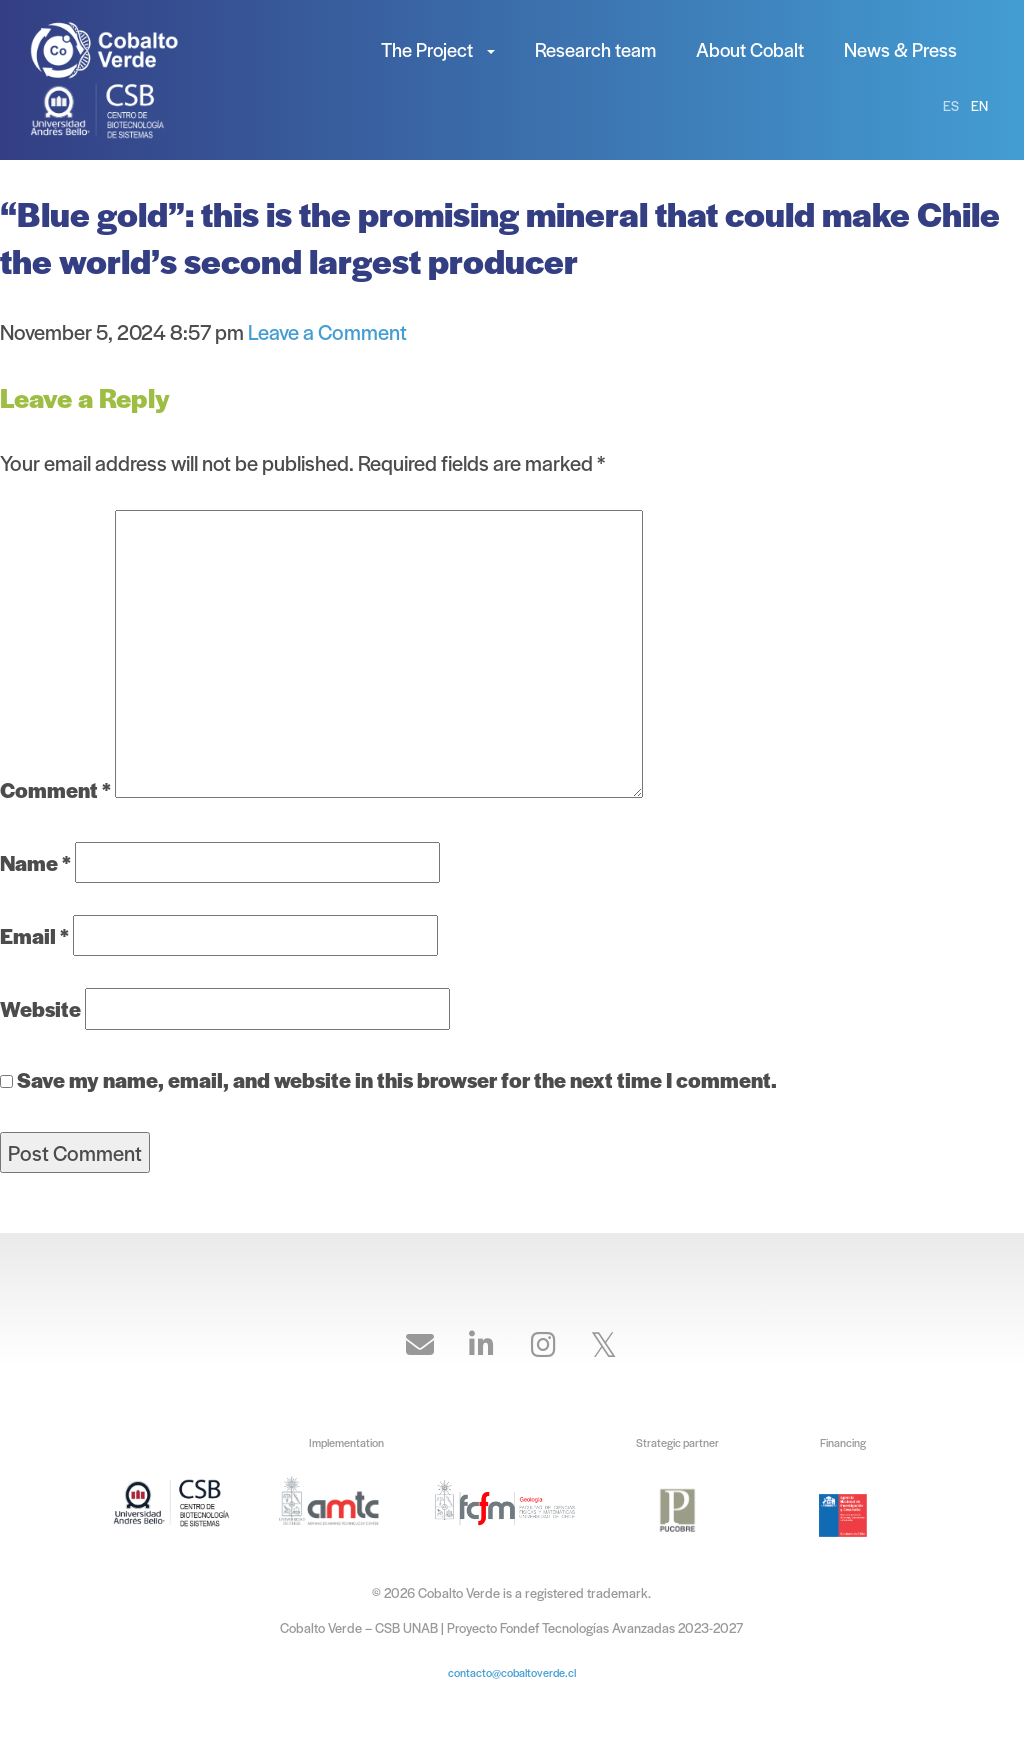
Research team (595, 49)
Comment (55, 789)
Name (35, 862)
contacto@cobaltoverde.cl (512, 1672)
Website (40, 1008)
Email (34, 935)
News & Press (900, 49)
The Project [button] (438, 49)
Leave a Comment (327, 331)
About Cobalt (750, 49)
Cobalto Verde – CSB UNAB (120, 50)
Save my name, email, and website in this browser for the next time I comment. (397, 1079)
